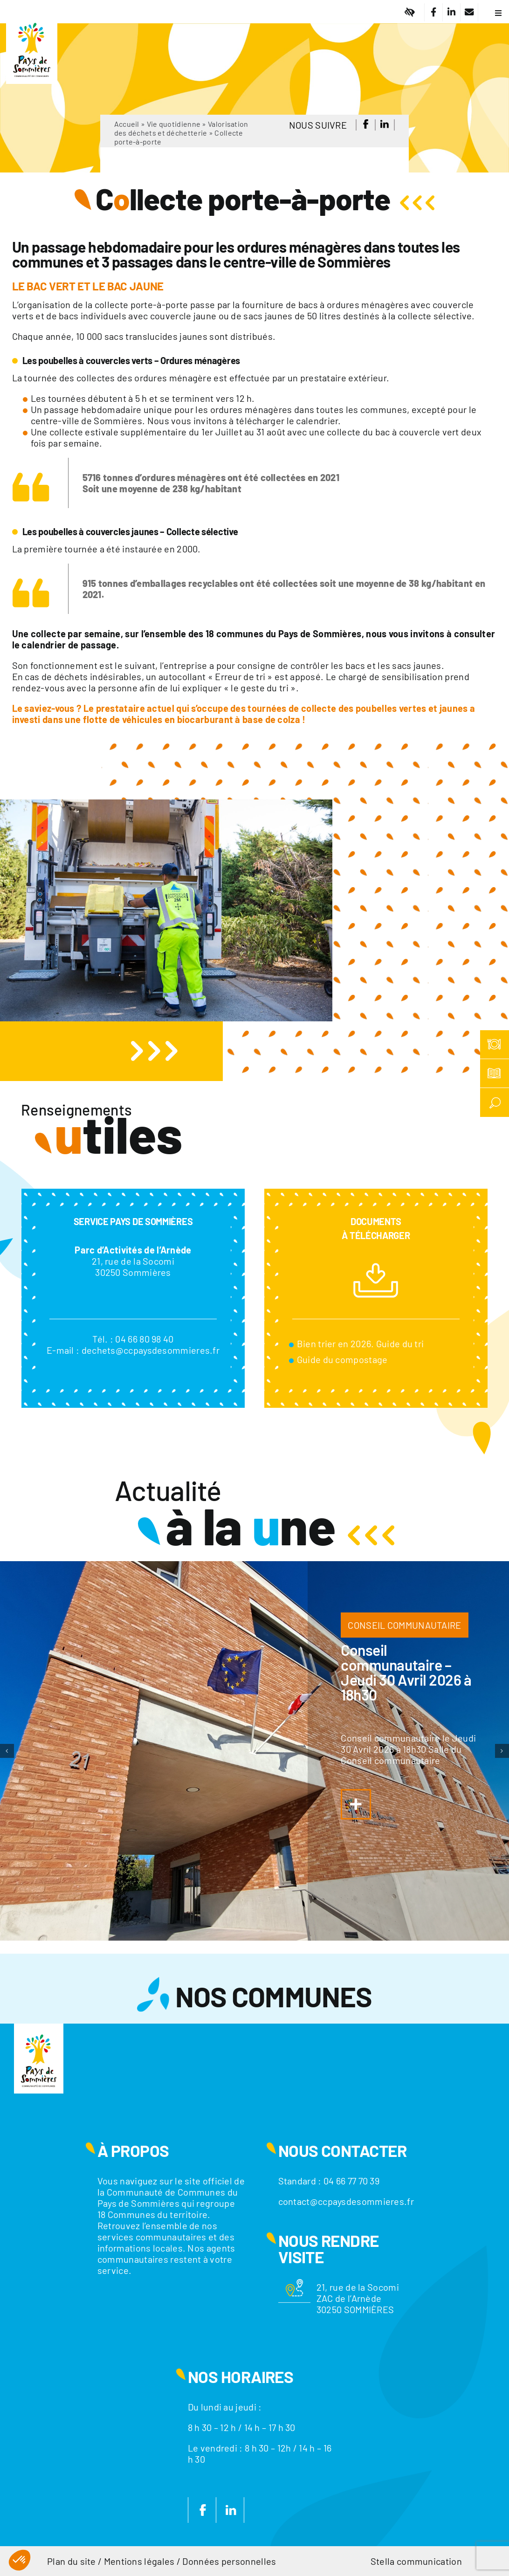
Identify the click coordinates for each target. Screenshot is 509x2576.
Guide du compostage (342, 1359)
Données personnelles (229, 2561)
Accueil (126, 123)
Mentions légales (139, 2561)
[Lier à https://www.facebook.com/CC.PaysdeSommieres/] (433, 12)
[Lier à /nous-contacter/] (469, 12)
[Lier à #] (410, 12)
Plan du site (71, 2561)
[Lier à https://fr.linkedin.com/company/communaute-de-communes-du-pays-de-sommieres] (451, 12)
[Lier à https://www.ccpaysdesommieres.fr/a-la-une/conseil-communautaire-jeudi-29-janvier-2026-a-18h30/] (356, 1804)
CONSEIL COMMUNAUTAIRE (404, 1625)
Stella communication (416, 2561)
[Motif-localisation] (294, 2283)
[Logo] (31, 16)
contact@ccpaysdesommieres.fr (346, 2201)
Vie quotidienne (174, 123)
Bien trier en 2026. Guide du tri (360, 1343)
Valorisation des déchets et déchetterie (181, 128)
